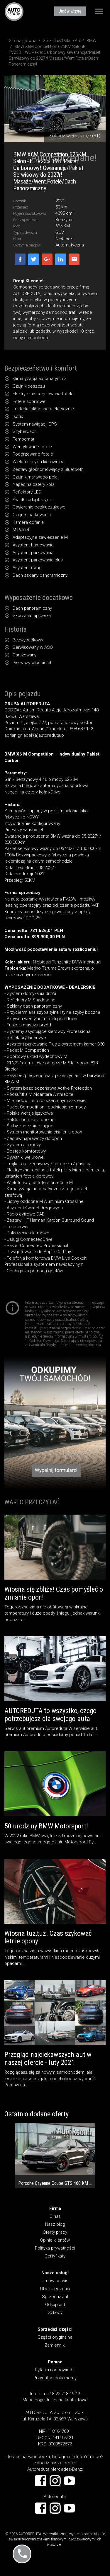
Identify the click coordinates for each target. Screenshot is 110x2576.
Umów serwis (55, 2280)
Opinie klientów (55, 2240)
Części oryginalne (55, 2337)
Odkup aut (55, 2304)
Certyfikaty (55, 2256)
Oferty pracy (55, 2232)
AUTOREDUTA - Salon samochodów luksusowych (14, 11)
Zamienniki (55, 2345)
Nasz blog (55, 2224)
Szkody (55, 2312)
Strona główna (22, 40)
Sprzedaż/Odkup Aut (62, 40)
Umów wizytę (70, 11)
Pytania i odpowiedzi (55, 2369)
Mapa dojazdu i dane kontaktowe (55, 2399)
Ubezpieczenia (55, 2288)
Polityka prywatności (55, 2248)
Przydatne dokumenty (55, 2377)
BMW (92, 40)
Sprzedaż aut (55, 2296)
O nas (55, 2216)
